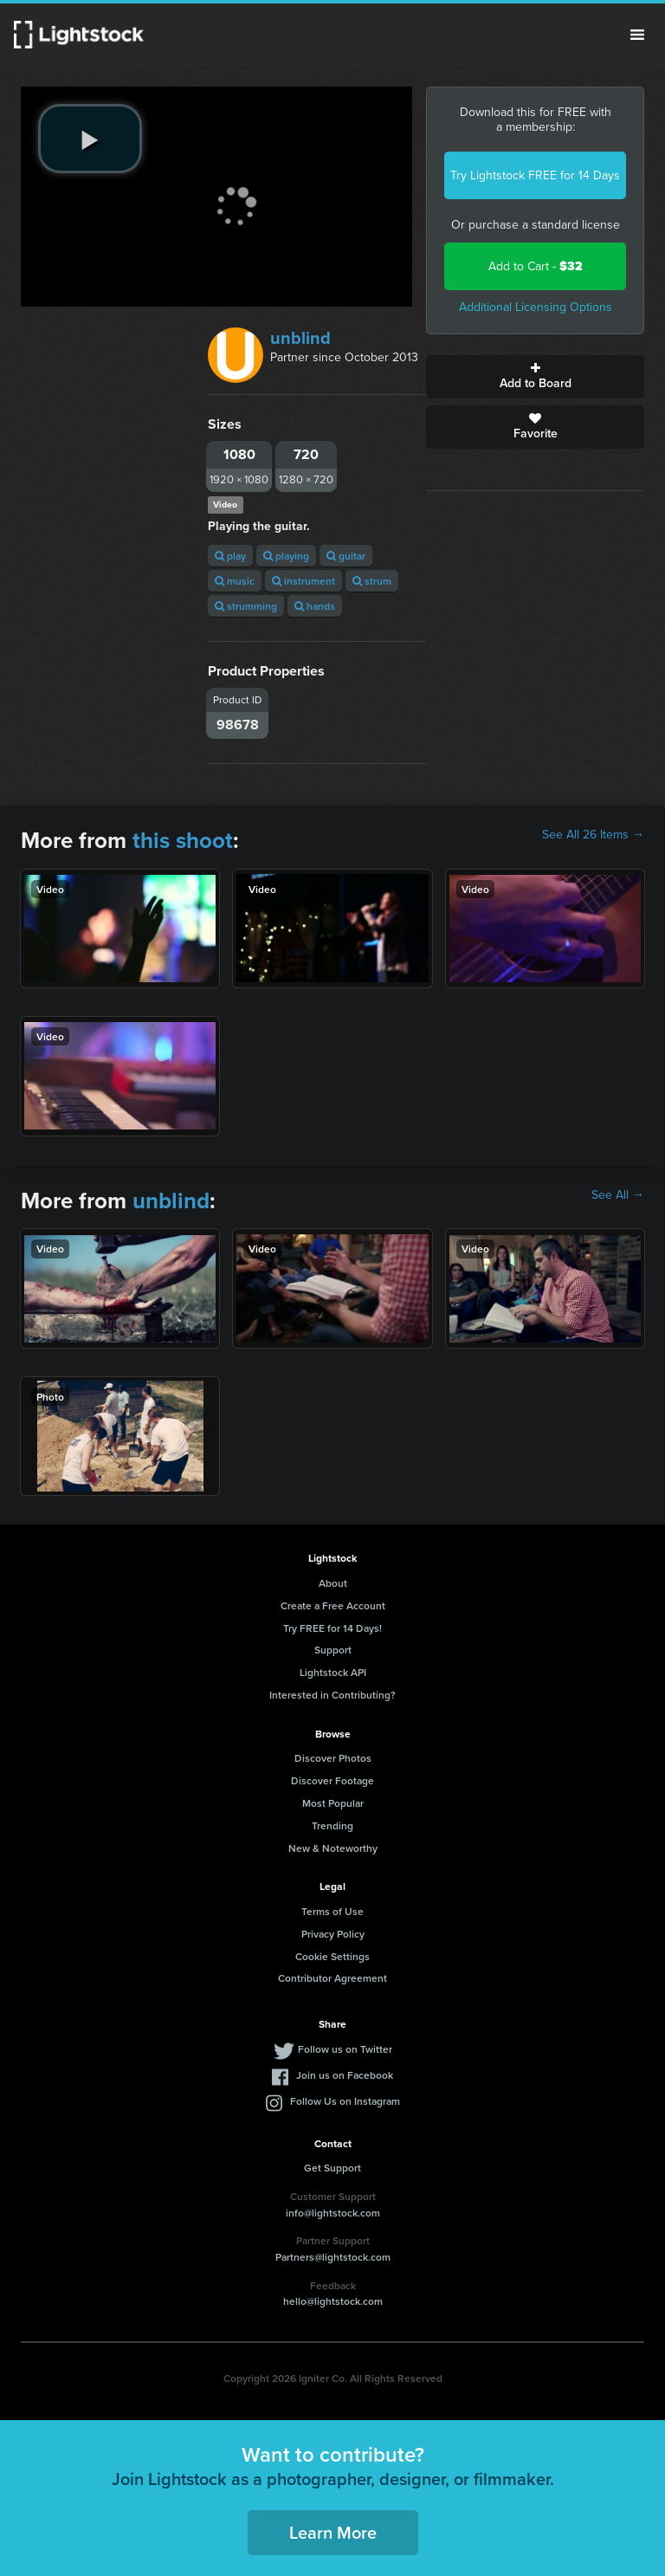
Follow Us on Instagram (345, 2101)
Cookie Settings (332, 1956)
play (230, 555)
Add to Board (535, 377)
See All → (617, 1195)
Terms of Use (332, 1911)
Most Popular (333, 1803)
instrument (303, 580)
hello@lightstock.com (333, 2301)
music (235, 580)
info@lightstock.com (333, 2212)
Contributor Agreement (332, 1978)
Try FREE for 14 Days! (332, 1628)
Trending (332, 1825)
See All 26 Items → (593, 835)
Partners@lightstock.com (333, 2256)
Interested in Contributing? (332, 1694)
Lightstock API (333, 1672)
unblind (300, 338)
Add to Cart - (535, 266)
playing (286, 555)
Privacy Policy (333, 1933)
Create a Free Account (333, 1605)
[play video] (90, 138)
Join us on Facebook (344, 2075)
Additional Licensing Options (535, 307)
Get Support (332, 2167)
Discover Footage (332, 1780)
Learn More (333, 2532)
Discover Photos (332, 1758)
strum (371, 580)
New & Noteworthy (333, 1848)
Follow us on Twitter (345, 2049)
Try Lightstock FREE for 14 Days (535, 175)
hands (314, 606)
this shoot (182, 840)
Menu (637, 35)
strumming (246, 606)
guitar (345, 555)
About (333, 1583)
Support (333, 1649)
